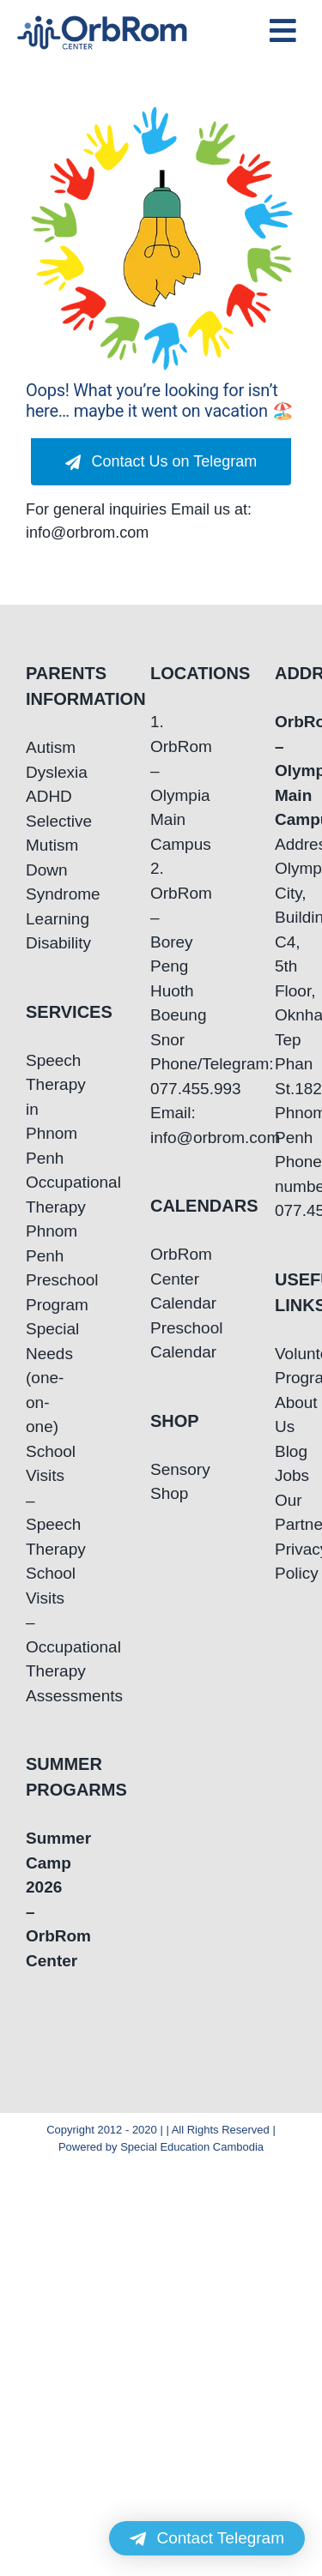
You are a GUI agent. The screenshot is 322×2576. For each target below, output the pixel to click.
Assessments (36, 1696)
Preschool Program (36, 1292)
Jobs (285, 1475)
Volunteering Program (285, 1366)
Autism (36, 747)
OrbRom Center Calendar (161, 1278)
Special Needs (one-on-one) (36, 1377)
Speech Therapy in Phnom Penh (36, 1109)
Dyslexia (36, 772)
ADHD (36, 796)
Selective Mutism (36, 833)
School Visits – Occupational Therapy (36, 1622)
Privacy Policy (285, 1561)
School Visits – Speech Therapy (36, 1500)
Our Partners (285, 1512)
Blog (285, 1451)
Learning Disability (36, 931)
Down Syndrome (36, 882)
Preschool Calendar (161, 1340)
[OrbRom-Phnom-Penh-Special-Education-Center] (102, 21)
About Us (285, 1414)
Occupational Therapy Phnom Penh (36, 1219)
